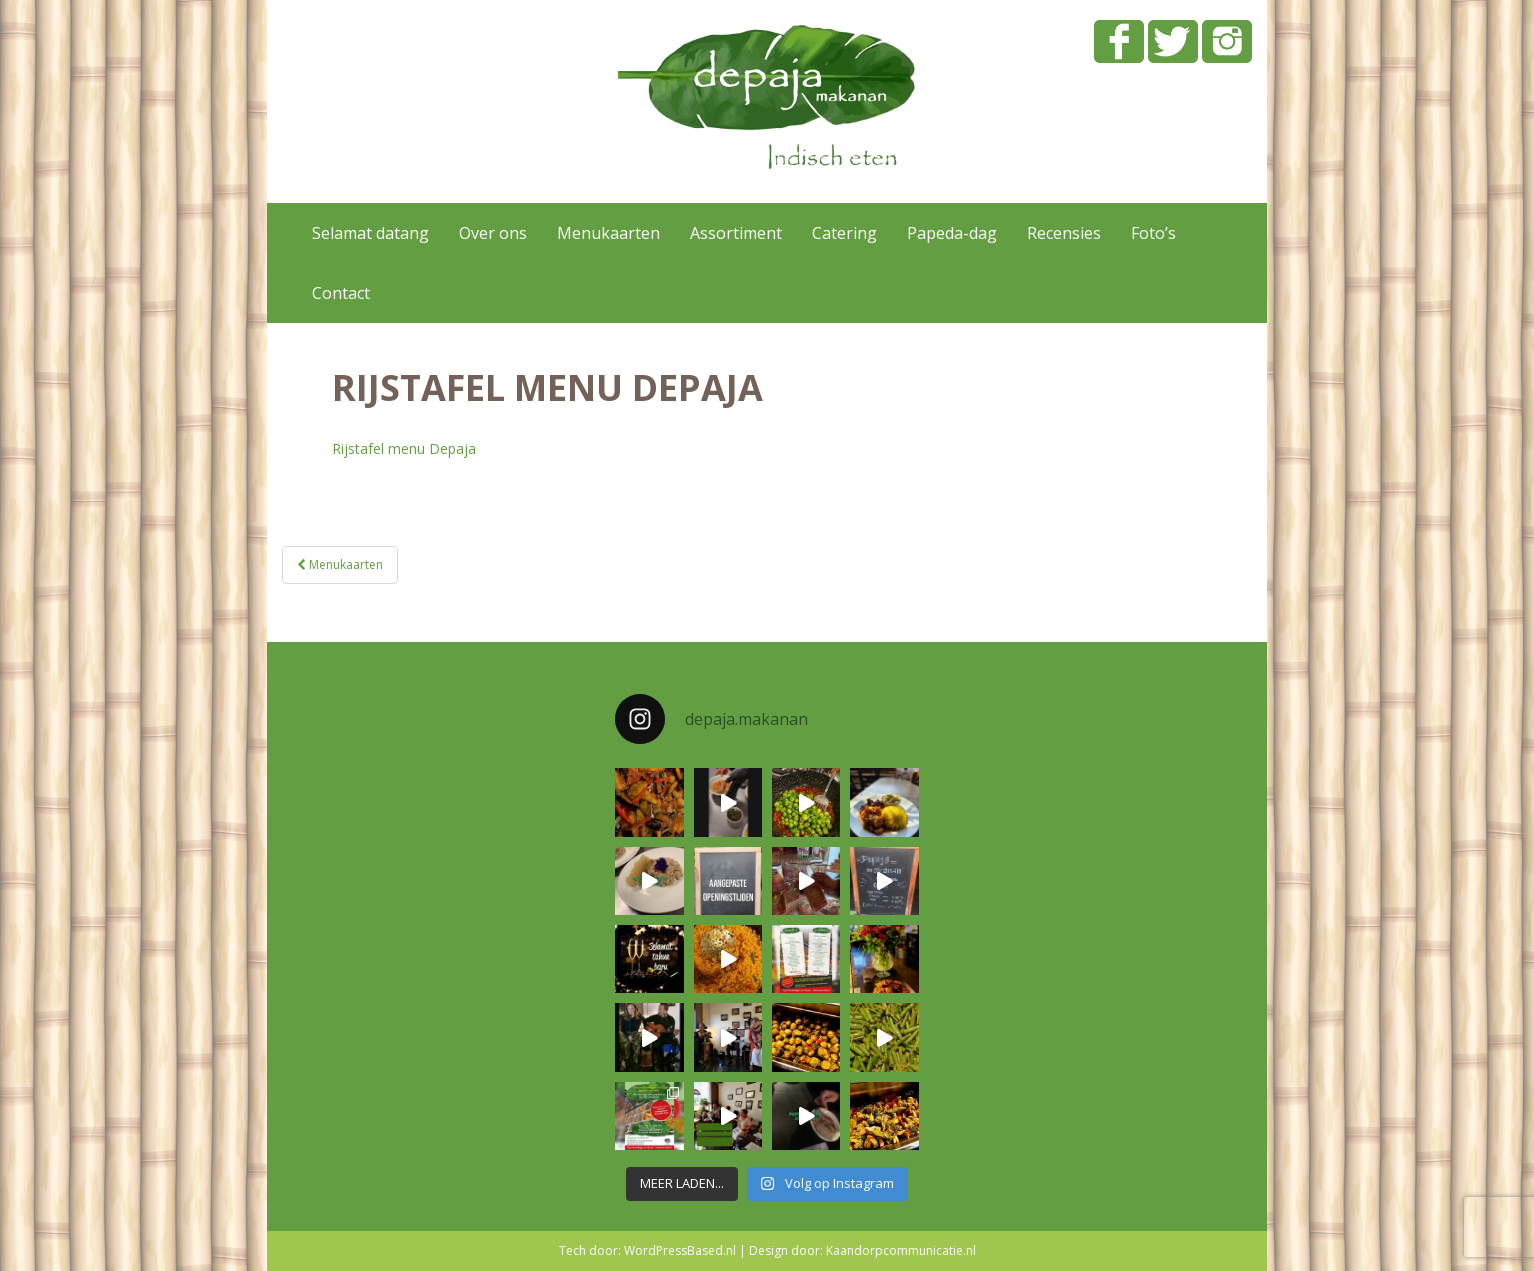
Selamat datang (370, 233)
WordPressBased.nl (680, 1250)
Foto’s (1153, 233)
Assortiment (736, 233)
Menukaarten (608, 233)
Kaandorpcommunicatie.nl (901, 1250)
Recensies (1064, 233)
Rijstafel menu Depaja (404, 448)
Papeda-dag (952, 233)
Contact (341, 293)
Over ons (493, 233)
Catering (844, 233)
